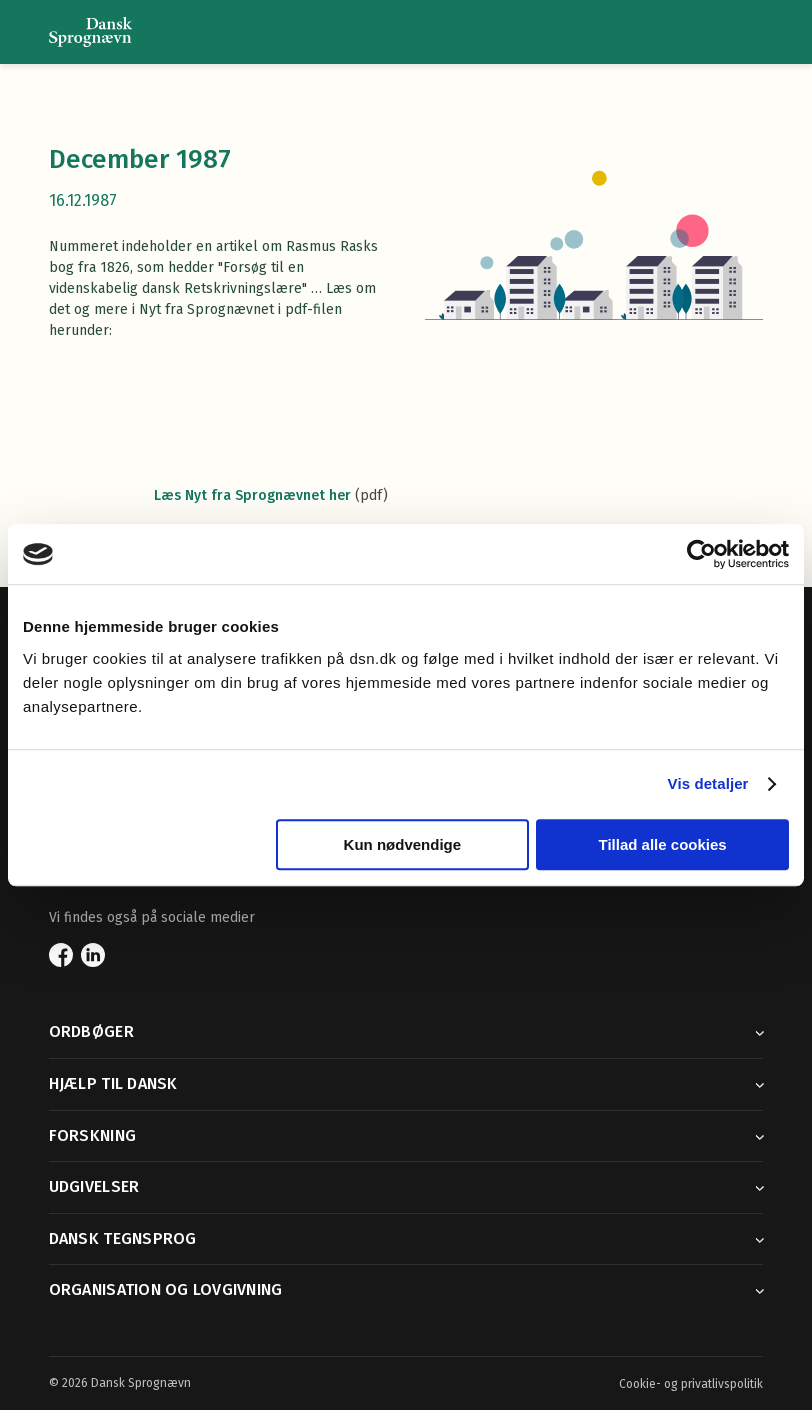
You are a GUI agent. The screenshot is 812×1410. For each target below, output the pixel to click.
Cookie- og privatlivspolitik (691, 1384)
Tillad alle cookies (663, 844)
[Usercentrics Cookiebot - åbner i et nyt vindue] (701, 554)
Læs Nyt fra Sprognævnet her (252, 495)
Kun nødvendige (403, 844)
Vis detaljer (708, 783)
